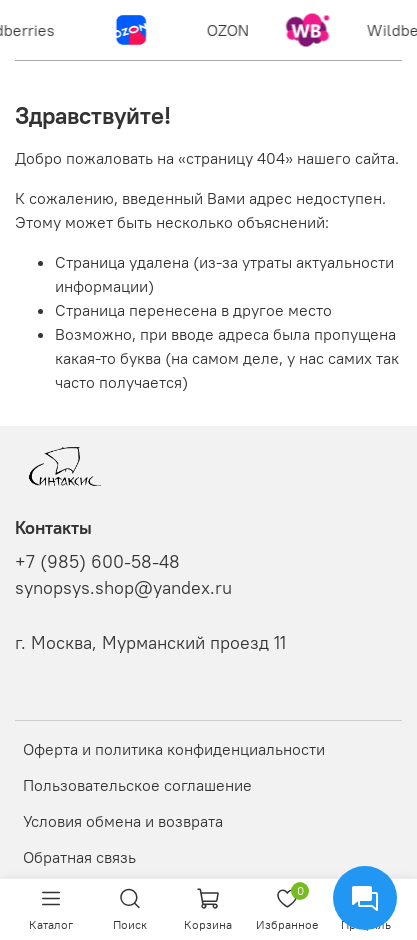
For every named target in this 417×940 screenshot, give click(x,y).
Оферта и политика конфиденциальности (174, 749)
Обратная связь (79, 857)
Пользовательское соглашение (137, 785)
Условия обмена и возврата (123, 821)
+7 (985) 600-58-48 (97, 562)
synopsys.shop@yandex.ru (123, 588)
